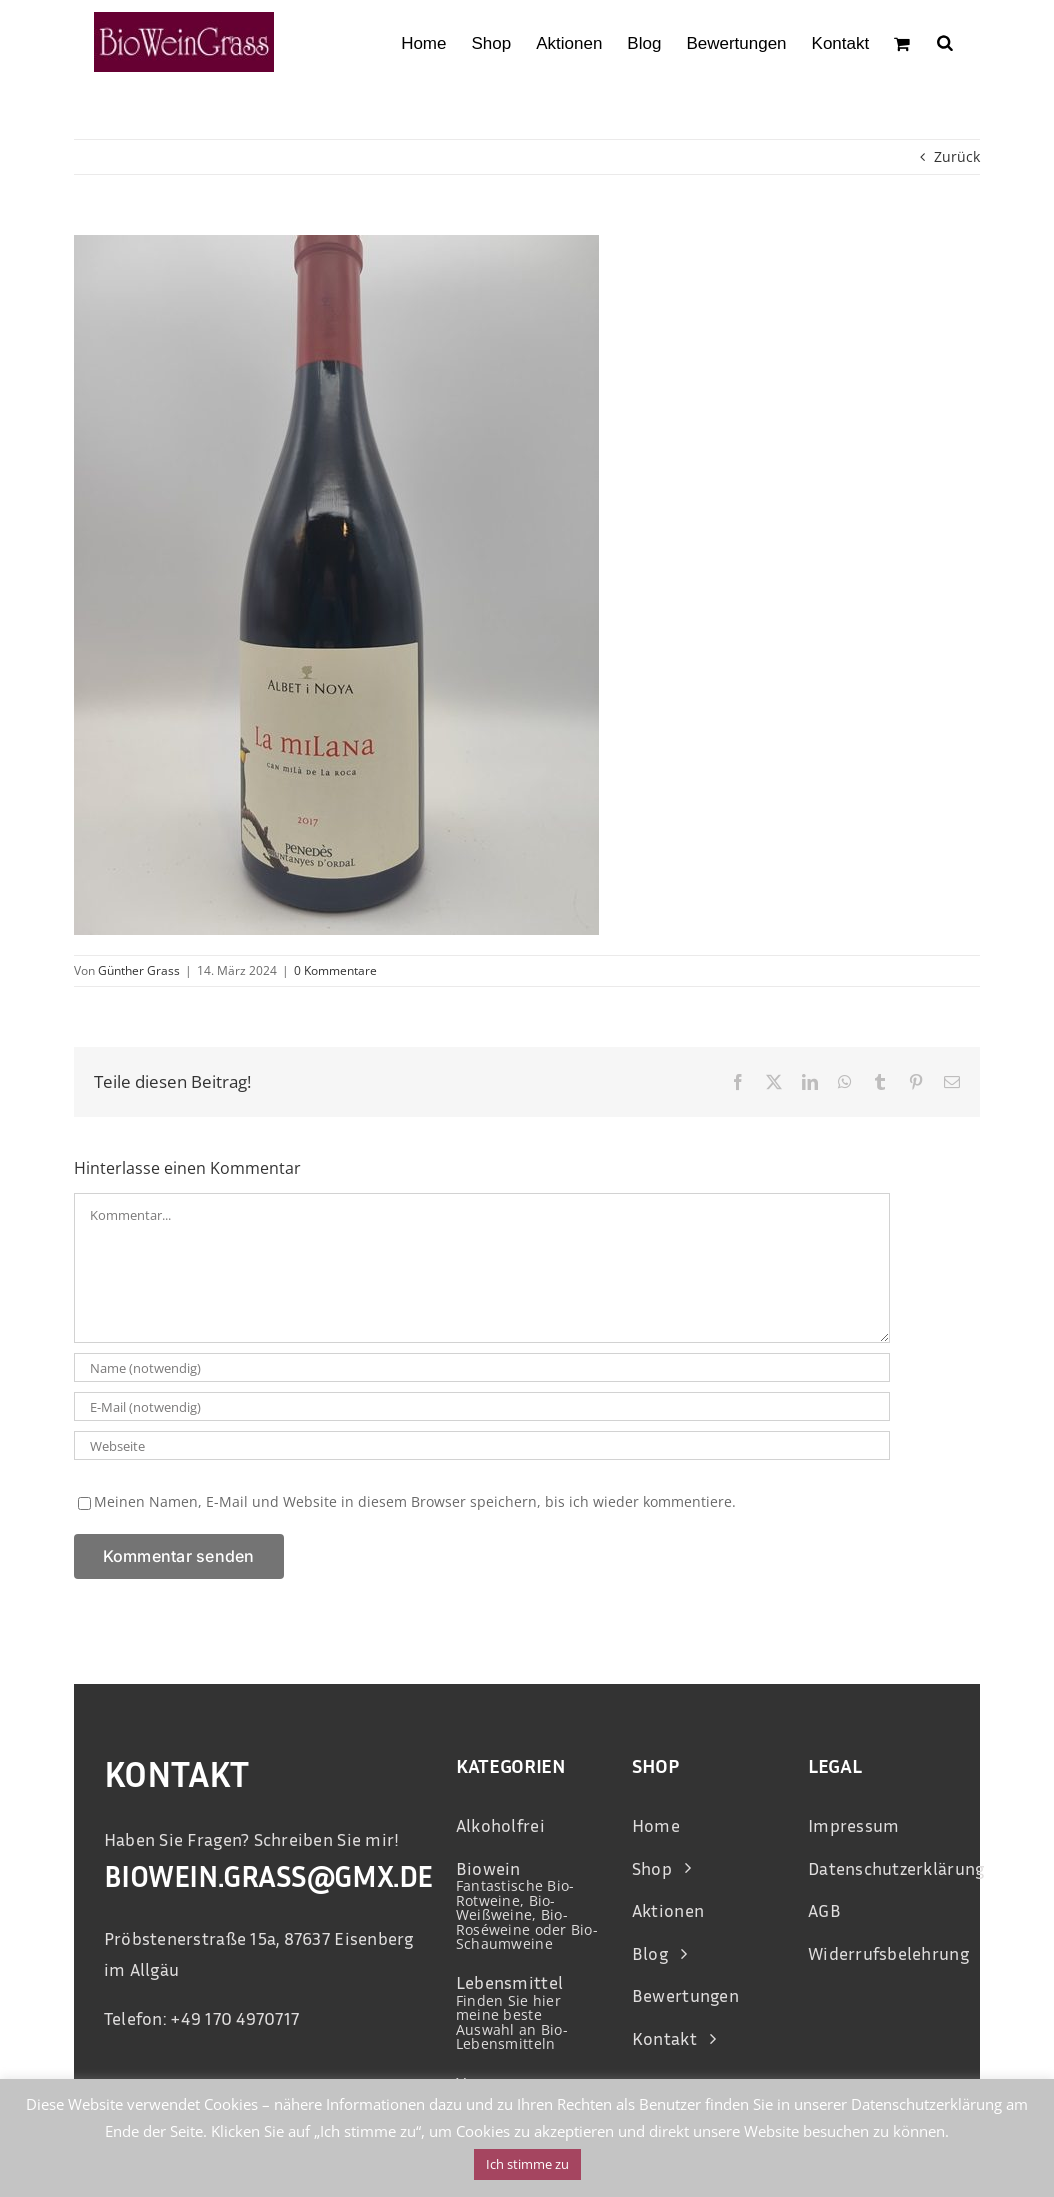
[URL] (482, 1445)
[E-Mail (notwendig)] (482, 1406)
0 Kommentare (335, 970)
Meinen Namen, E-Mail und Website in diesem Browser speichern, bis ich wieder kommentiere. (415, 1501)
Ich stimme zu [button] (527, 2164)
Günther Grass (139, 970)
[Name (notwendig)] (482, 1367)
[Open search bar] (945, 42)
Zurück (957, 156)
